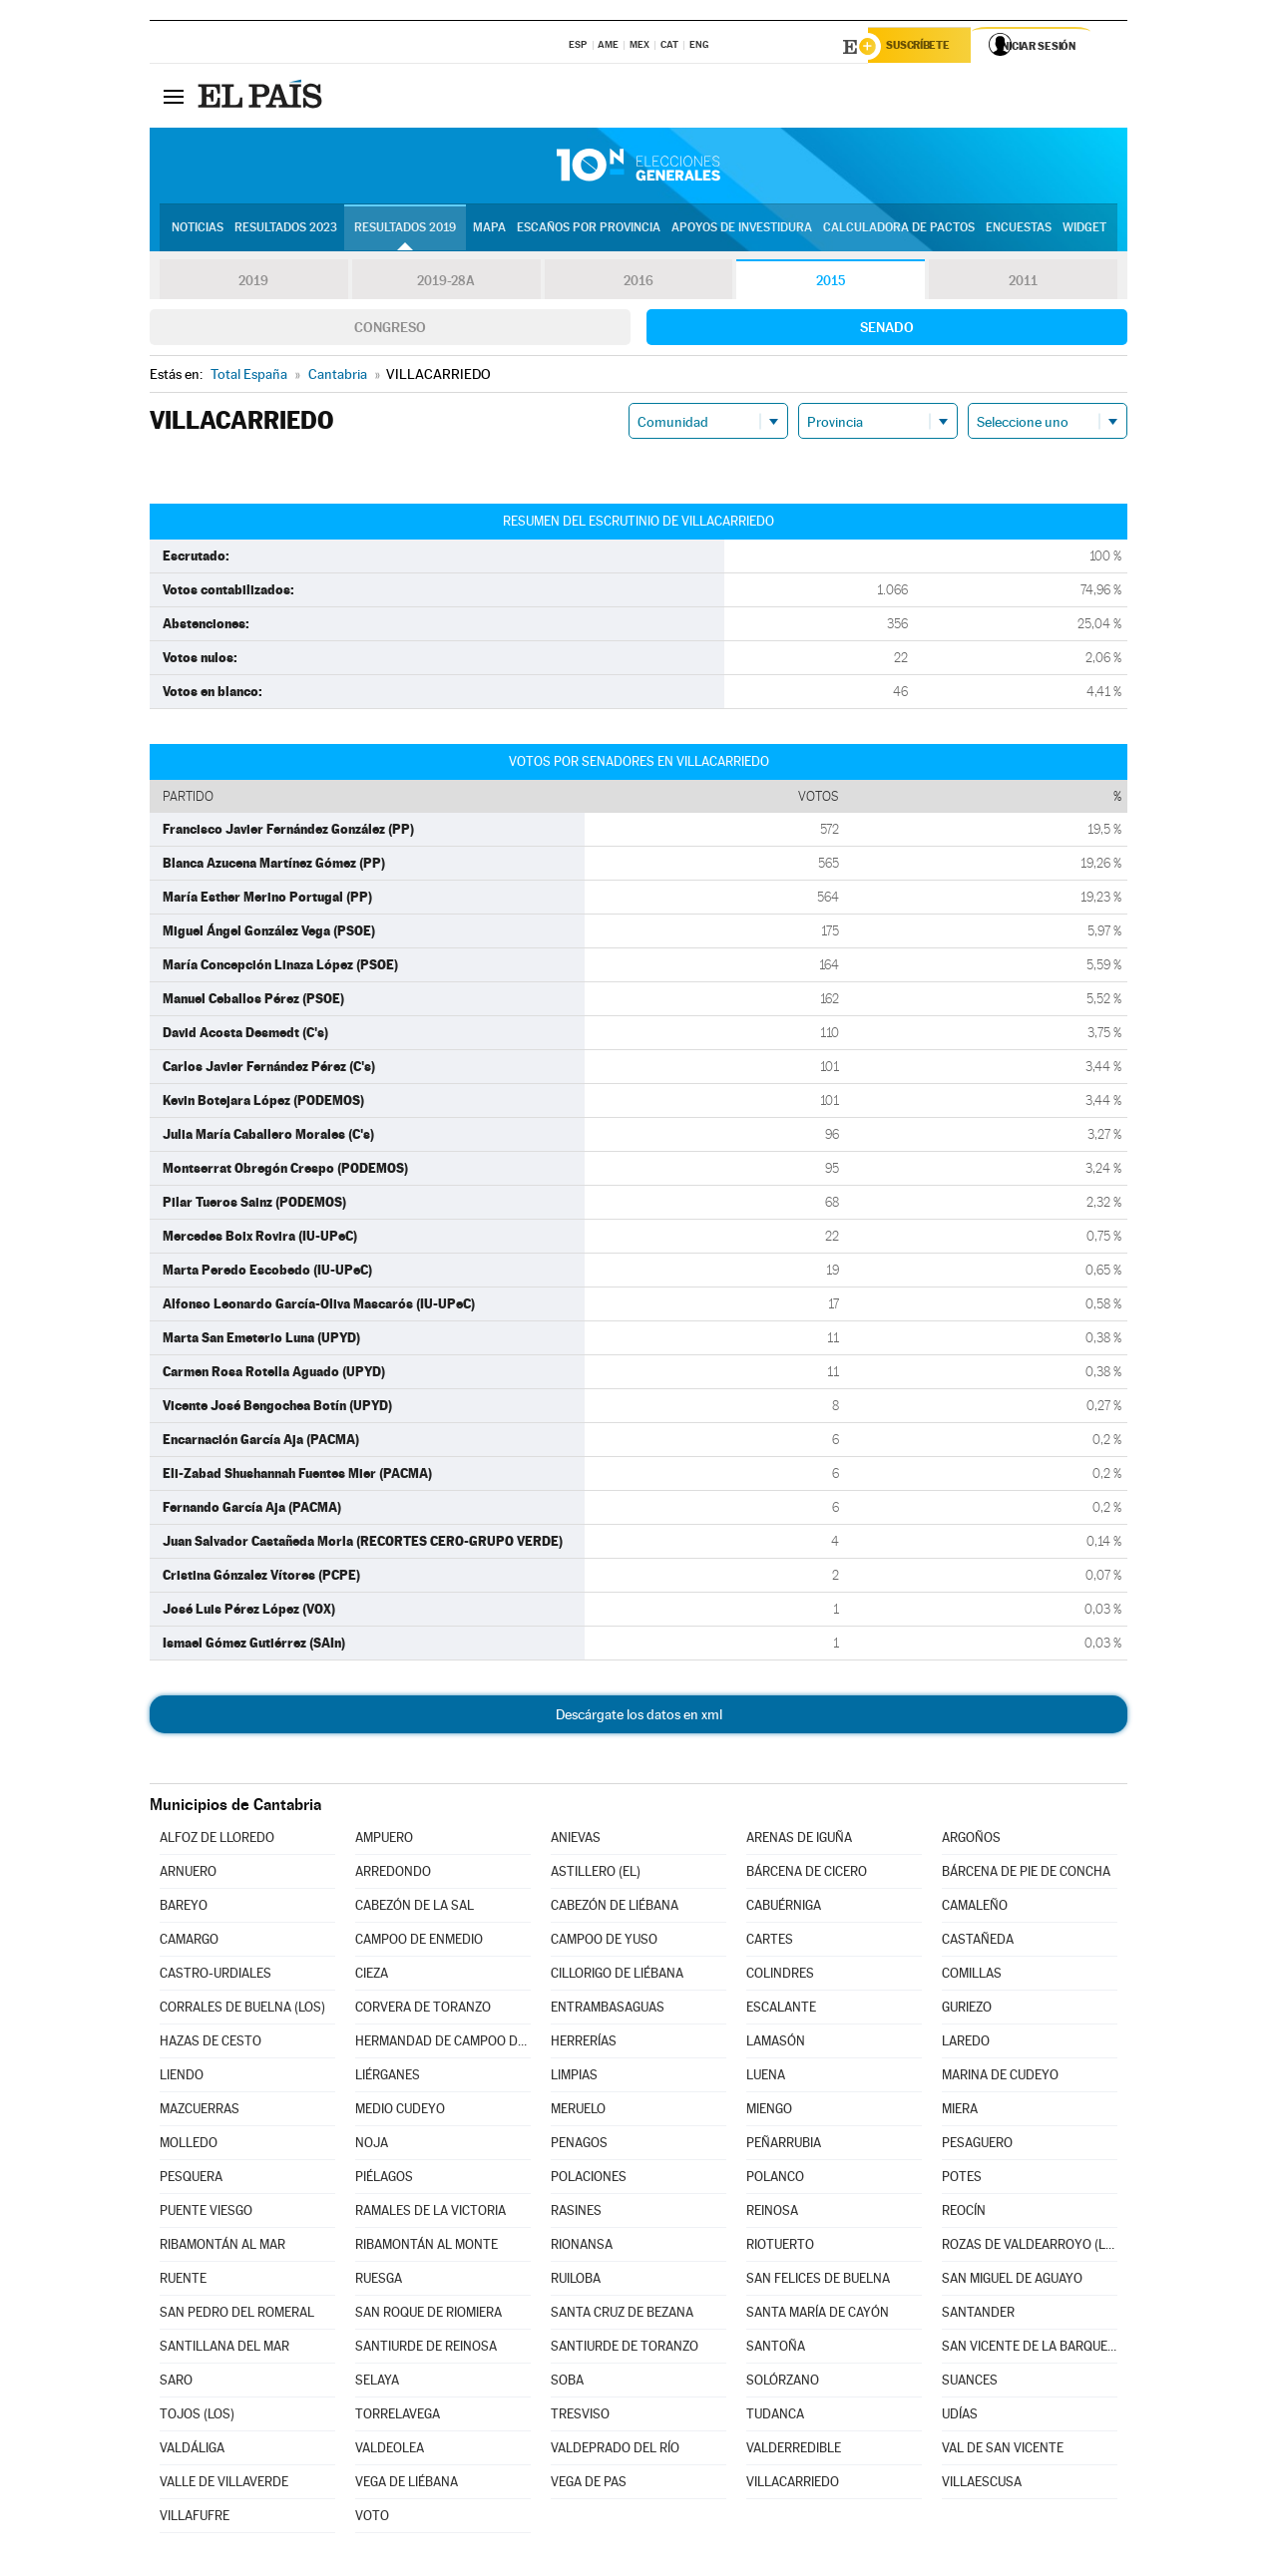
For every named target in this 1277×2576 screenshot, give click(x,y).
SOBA (567, 2383)
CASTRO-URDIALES (215, 1976)
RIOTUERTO (780, 2247)
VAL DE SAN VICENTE (1003, 2450)
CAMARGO (189, 1942)
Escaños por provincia (588, 230)
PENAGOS (579, 2145)
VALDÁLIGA (192, 2450)
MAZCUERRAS (199, 2111)
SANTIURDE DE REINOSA (426, 2349)
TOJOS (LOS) (197, 2416)
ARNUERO (188, 1874)
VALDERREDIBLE (793, 2450)
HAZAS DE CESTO (210, 2043)
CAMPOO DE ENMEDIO (419, 1942)
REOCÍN (964, 2213)
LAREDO (966, 2043)
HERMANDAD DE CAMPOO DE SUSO (443, 2043)
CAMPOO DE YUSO (604, 1942)
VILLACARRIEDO (792, 2484)
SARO (176, 2383)
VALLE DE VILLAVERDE (224, 2484)
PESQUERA (191, 2179)
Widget (1084, 230)
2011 (1023, 283)
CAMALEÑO (975, 1908)
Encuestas (1019, 230)
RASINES (576, 2213)
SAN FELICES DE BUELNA (818, 2281)
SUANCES (970, 2383)
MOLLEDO (188, 2145)
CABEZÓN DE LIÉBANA (614, 1908)
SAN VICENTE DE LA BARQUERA (1029, 2349)
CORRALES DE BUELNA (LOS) (242, 2010)
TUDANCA (775, 2416)
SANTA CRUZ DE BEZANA (622, 2315)
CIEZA (371, 1976)
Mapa (489, 230)
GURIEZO (967, 2010)
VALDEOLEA (389, 2450)
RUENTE (183, 2281)
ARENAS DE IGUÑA (799, 1840)
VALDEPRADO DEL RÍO (615, 2450)
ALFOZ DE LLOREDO (217, 1840)
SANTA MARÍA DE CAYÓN (817, 2315)
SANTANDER (978, 2315)
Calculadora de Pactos (899, 230)
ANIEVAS (576, 1840)
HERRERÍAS (584, 2043)
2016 (638, 283)
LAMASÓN (775, 2043)
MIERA (960, 2111)
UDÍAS (960, 2416)
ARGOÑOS (971, 1840)
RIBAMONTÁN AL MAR (222, 2247)
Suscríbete (924, 47)
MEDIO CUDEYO (400, 2111)
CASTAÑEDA (978, 1942)
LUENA (765, 2077)
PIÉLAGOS (384, 2179)
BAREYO (184, 1908)
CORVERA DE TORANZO (423, 2010)
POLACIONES (589, 2179)
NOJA (371, 2145)
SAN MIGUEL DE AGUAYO (1012, 2281)
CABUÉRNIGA (783, 1908)
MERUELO (578, 2111)
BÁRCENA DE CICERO (806, 1874)
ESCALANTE (781, 2010)
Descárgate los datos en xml (639, 1717)
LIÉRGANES (387, 2077)
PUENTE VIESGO (206, 2213)
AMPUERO (384, 1840)
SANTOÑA (775, 2349)
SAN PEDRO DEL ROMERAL (237, 2315)
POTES (962, 2179)
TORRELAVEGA (397, 2416)
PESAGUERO (977, 2145)
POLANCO (775, 2179)
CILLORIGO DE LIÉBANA (617, 1976)
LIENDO (182, 2077)
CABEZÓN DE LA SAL (414, 1908)
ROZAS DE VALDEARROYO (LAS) (1029, 2247)
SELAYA (377, 2383)
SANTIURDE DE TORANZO (624, 2349)
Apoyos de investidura (741, 230)
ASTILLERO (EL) (595, 1874)
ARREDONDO (393, 1874)
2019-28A (446, 283)
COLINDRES (780, 1976)
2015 (831, 283)
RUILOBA (576, 2281)
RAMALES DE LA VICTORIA (430, 2213)
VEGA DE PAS (589, 2484)
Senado (887, 330)
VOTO (372, 2518)
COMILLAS (972, 1976)
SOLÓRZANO (782, 2383)
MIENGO (769, 2111)
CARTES (769, 1942)
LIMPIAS (574, 2077)
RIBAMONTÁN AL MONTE (426, 2247)
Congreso (390, 330)
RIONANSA (582, 2247)
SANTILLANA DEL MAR (224, 2349)
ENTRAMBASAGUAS (607, 2010)
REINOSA (772, 2213)
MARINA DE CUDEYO (1000, 2077)
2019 (253, 283)
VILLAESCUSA (982, 2484)
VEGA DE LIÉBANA (406, 2484)
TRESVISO (580, 2416)
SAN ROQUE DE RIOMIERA (428, 2315)
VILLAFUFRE (194, 2518)
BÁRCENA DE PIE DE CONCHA (1026, 1874)
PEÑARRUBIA (783, 2145)
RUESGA (378, 2281)
